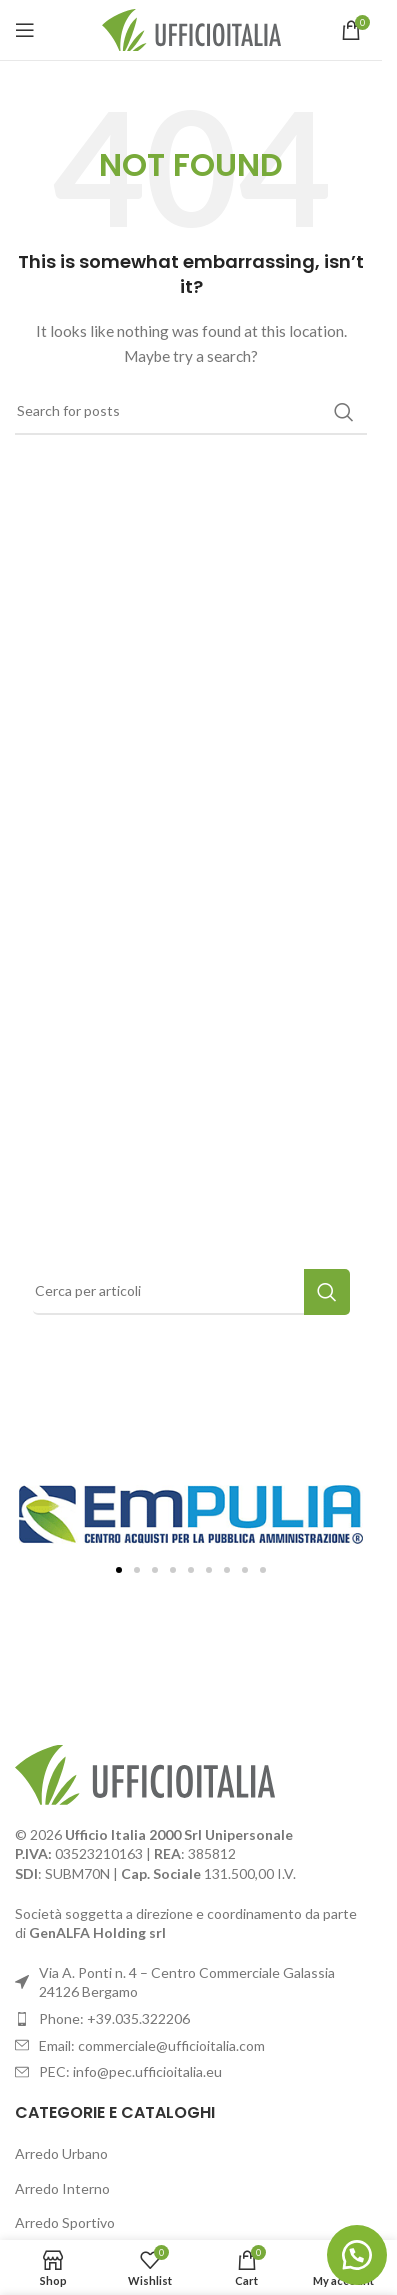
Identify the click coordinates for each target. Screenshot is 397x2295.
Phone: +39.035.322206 (114, 2018)
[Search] (191, 412)
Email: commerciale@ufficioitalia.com (152, 2045)
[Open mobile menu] (25, 30)
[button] (119, 1570)
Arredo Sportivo (65, 2222)
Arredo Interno (62, 2188)
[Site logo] (191, 28)
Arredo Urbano (61, 2153)
